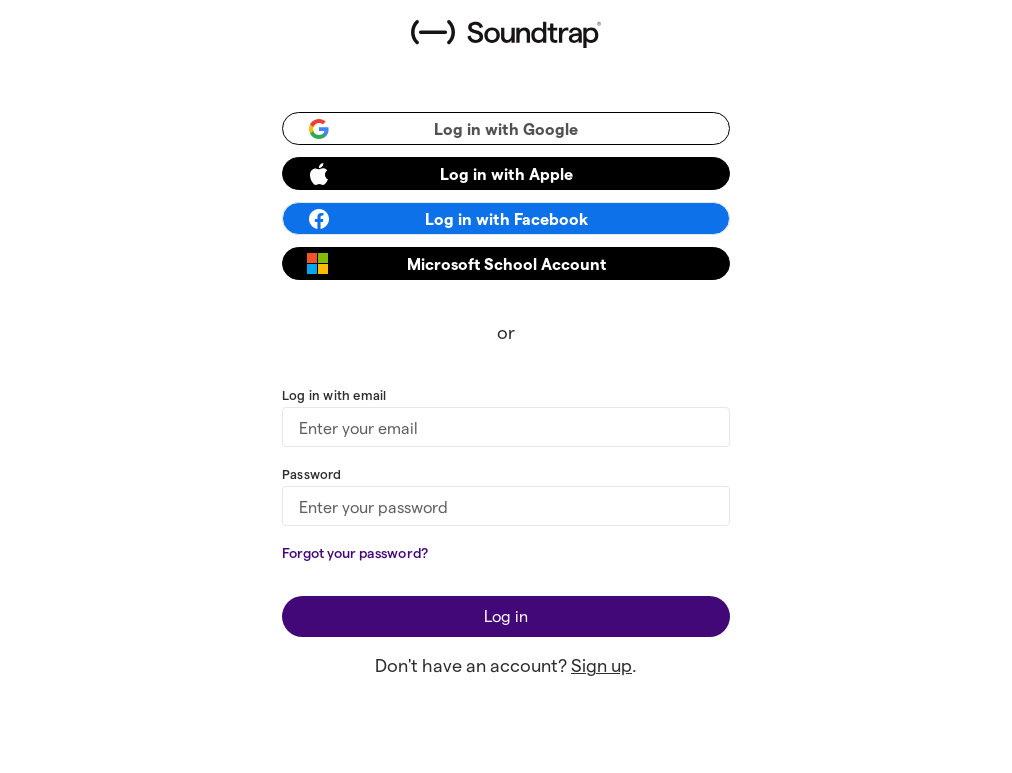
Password (312, 473)
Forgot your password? (355, 552)
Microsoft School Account (456, 263)
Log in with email (334, 394)
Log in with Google (442, 129)
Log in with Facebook (447, 219)
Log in (506, 615)
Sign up (601, 664)
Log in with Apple (440, 174)
